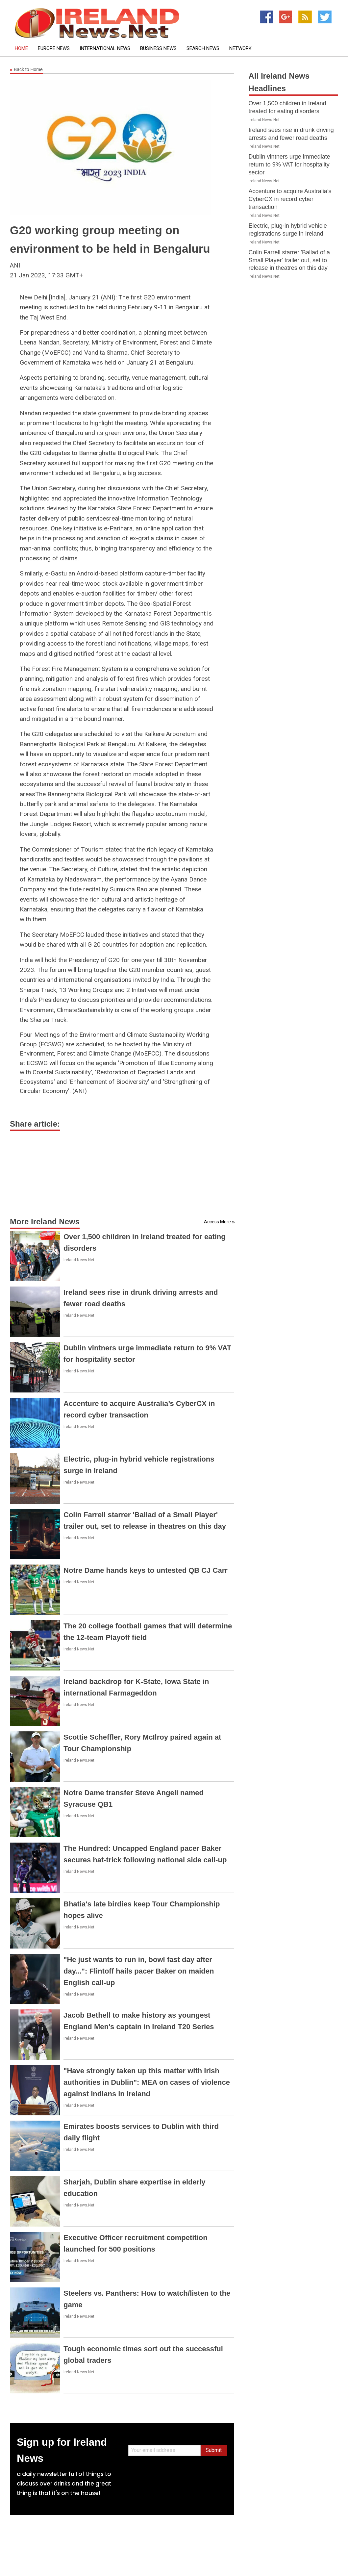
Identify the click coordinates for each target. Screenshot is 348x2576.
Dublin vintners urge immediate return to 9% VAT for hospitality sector (289, 164)
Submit (214, 2450)
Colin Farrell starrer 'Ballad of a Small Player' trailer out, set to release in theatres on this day (289, 260)
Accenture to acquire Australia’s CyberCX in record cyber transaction (290, 199)
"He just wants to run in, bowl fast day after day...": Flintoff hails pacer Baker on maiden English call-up (138, 1971)
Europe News (54, 48)
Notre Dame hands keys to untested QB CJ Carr (145, 1570)
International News (105, 48)
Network (240, 48)
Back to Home (26, 69)
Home (21, 48)
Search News (202, 48)
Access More (217, 1221)
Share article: (35, 1123)
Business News (158, 48)
